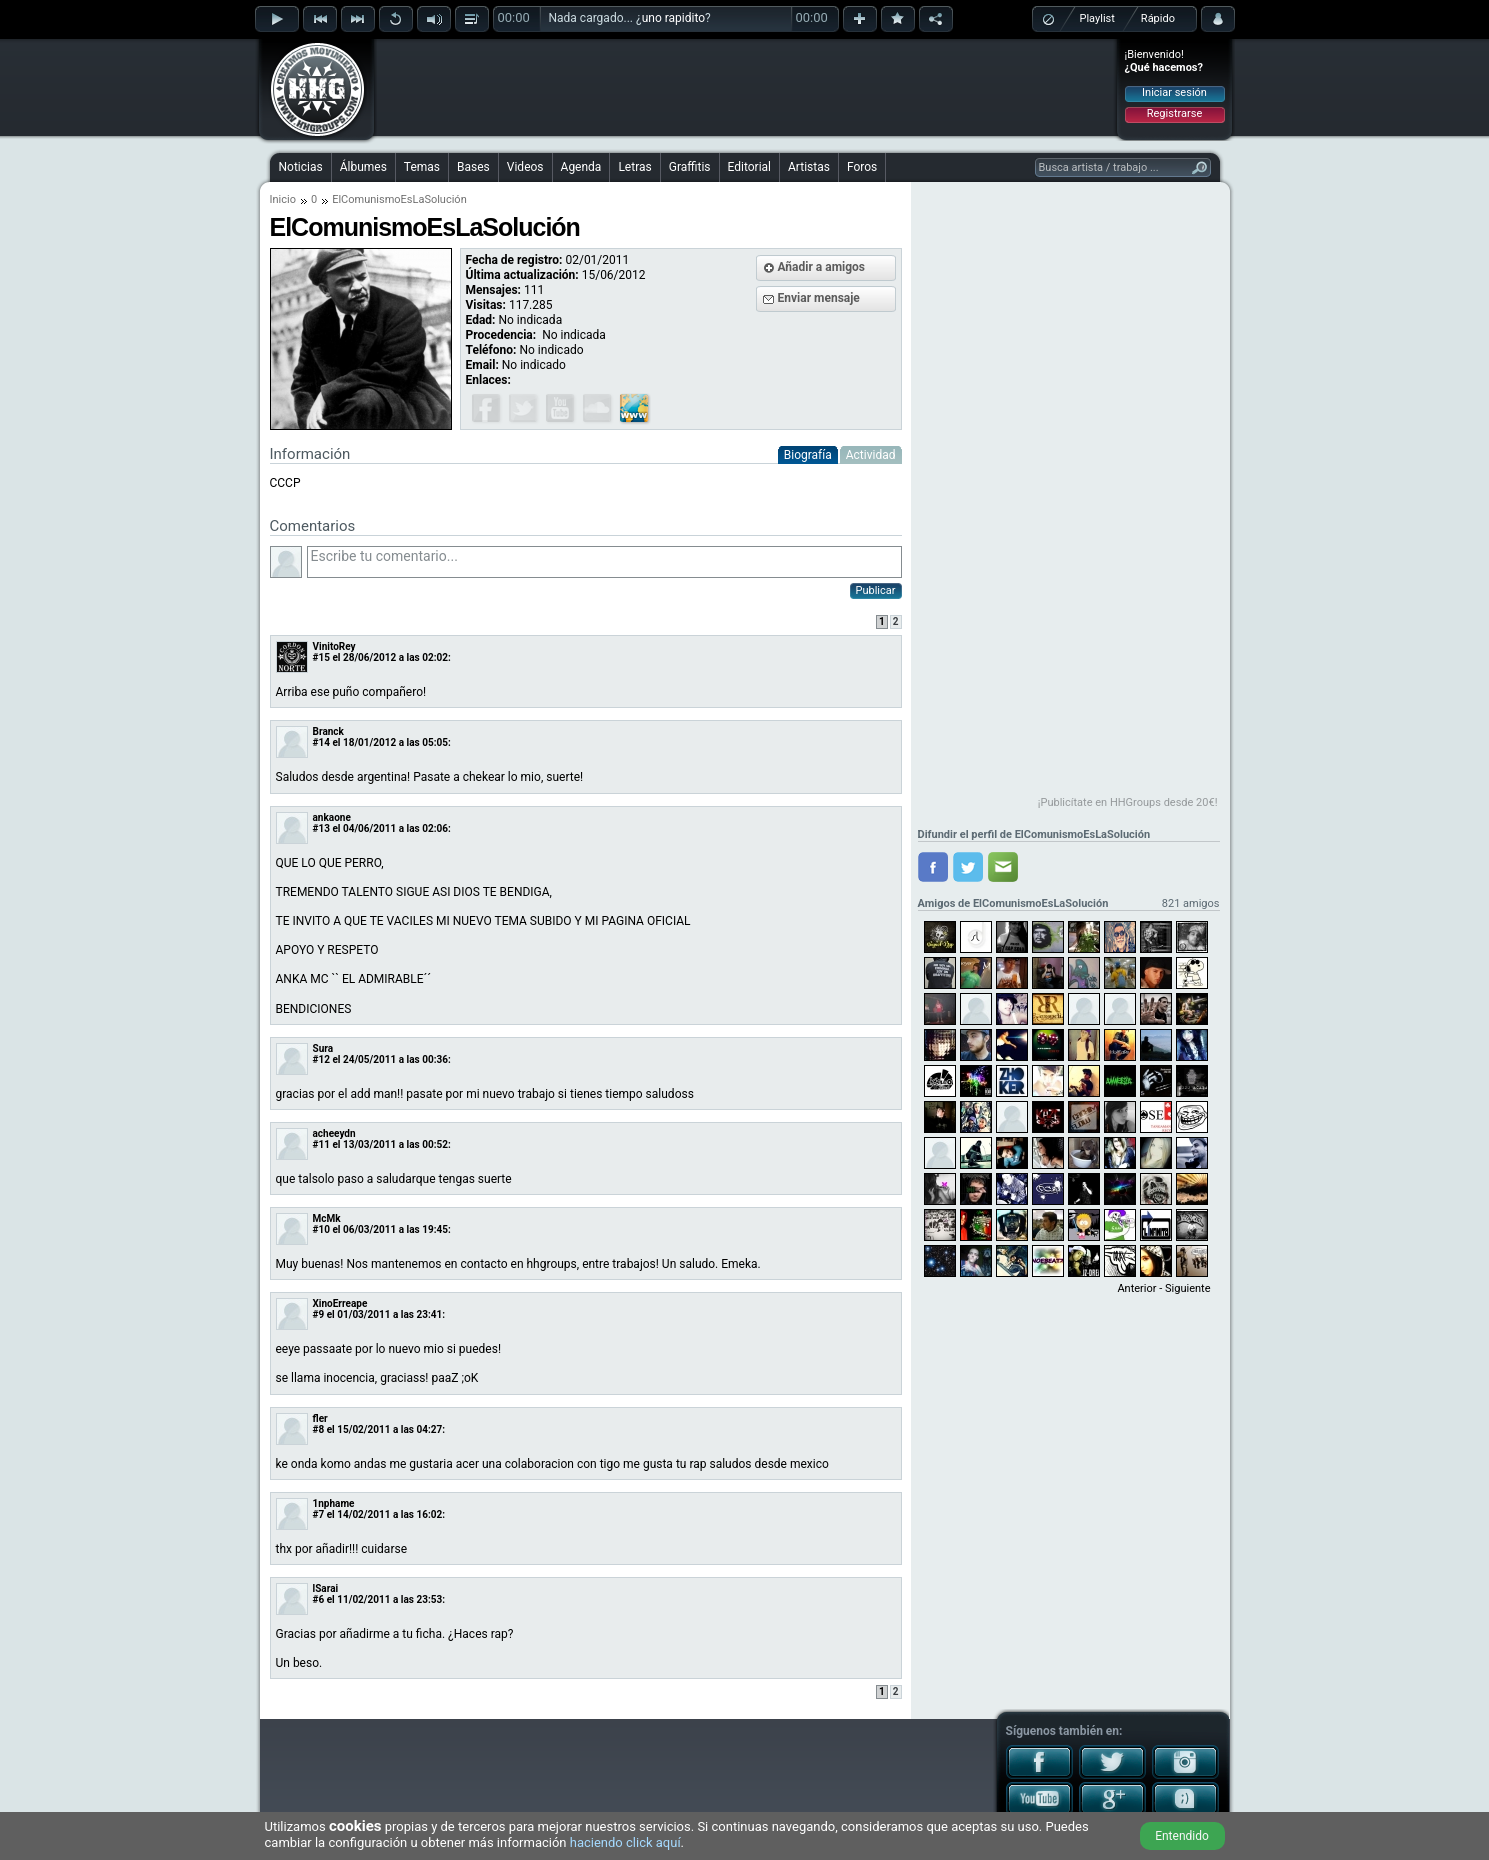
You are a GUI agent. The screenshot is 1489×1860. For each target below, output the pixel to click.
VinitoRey (334, 646)
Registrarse (1174, 113)
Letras (634, 167)
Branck (328, 731)
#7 (319, 1514)
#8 (319, 1429)
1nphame (334, 1503)
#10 (321, 1229)
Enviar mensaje (819, 298)
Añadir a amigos (822, 267)
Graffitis (690, 167)
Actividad (871, 455)
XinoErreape (340, 1303)
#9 (319, 1314)
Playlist (1097, 18)
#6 (319, 1599)
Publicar (876, 590)
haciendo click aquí (625, 1842)
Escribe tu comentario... (604, 562)
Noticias (301, 167)
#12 (321, 1059)
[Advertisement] (746, 87)
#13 (321, 828)
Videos (525, 167)
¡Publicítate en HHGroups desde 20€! (1128, 802)
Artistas (809, 167)
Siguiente (1187, 1288)
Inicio (283, 199)
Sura (323, 1048)
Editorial (749, 167)
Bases (473, 167)
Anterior (1136, 1288)
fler (320, 1418)
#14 (321, 742)
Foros (862, 167)
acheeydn (334, 1133)
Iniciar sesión (1174, 92)
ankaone (332, 817)
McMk (327, 1218)
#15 (321, 657)
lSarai (326, 1588)
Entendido (1182, 1836)
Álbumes (363, 167)
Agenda (581, 167)
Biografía (808, 455)
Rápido (1158, 18)
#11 (321, 1144)
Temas (422, 167)
